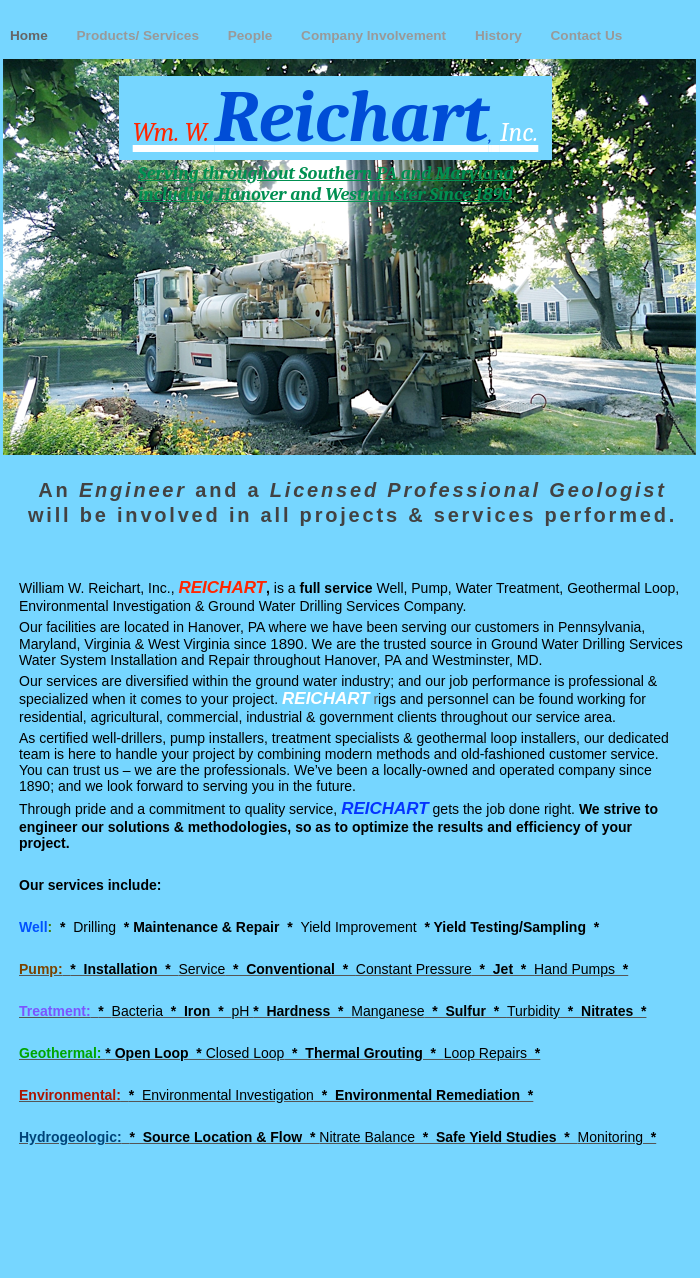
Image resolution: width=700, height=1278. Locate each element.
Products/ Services (140, 35)
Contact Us (587, 35)
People (252, 35)
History (500, 35)
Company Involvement (375, 35)
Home (31, 35)
